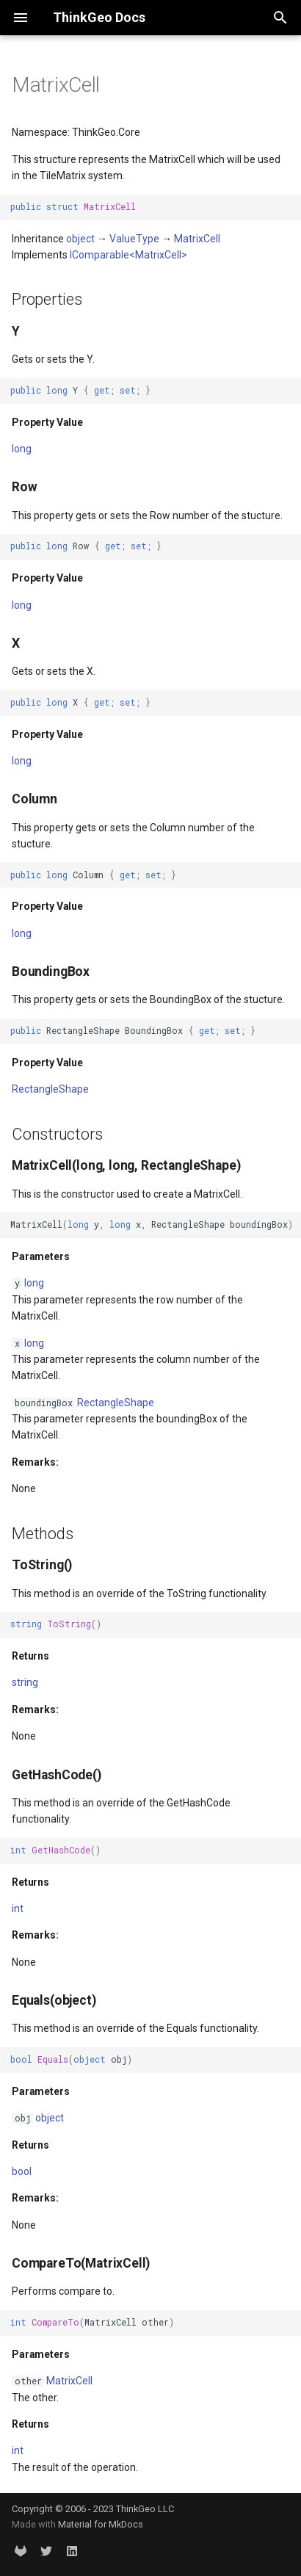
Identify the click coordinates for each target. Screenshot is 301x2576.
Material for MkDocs (100, 2524)
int (17, 1908)
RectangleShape (50, 1089)
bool (22, 2171)
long (22, 449)
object (80, 239)
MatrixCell (197, 239)
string (25, 1682)
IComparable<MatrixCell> (128, 255)
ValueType (134, 239)
